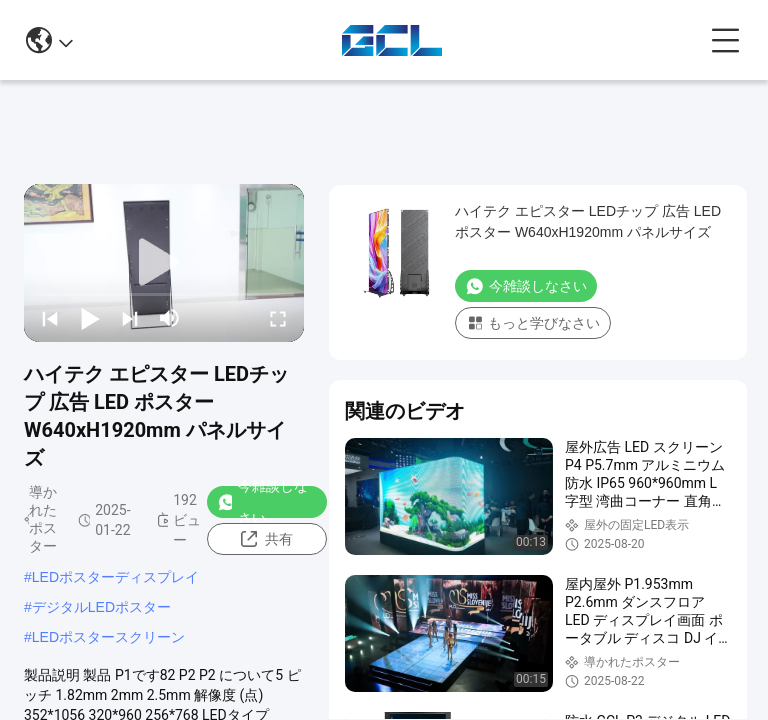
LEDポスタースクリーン (108, 637)
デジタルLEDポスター (101, 607)
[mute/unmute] (170, 318)
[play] (164, 263)
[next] (130, 318)
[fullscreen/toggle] (278, 318)
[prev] (50, 318)
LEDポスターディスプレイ (115, 577)
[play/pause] (90, 318)
